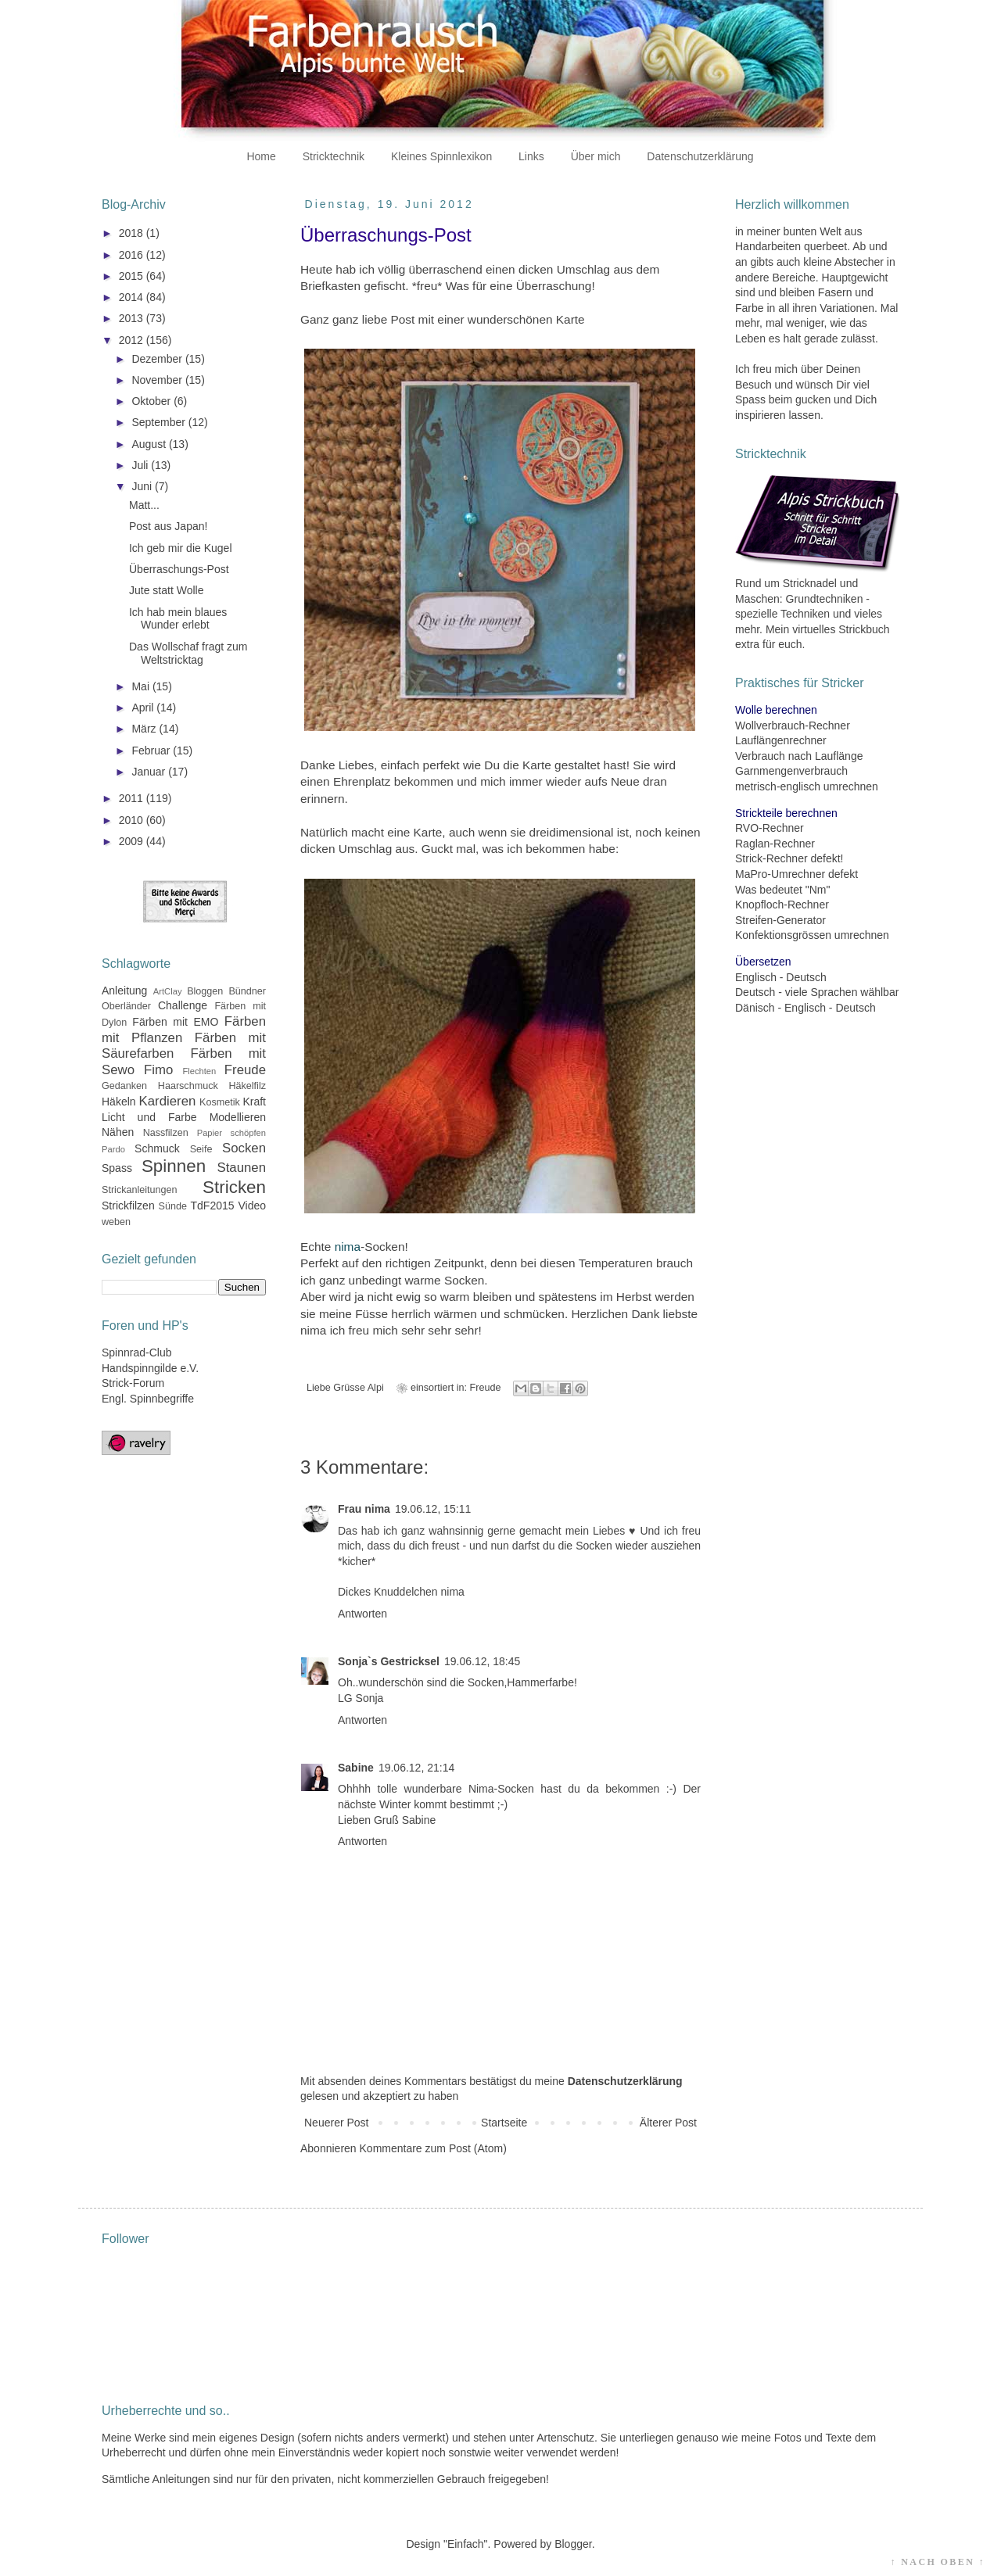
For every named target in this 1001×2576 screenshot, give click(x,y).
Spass (117, 1168)
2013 (132, 318)
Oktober (152, 401)
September (159, 422)
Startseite (504, 2122)
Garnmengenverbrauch (791, 771)
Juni (143, 486)
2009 (132, 841)
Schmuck (157, 1148)
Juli (141, 465)
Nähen (118, 1132)
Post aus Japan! (168, 526)
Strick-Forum (133, 1383)
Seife (201, 1149)
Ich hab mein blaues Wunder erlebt (178, 619)
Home (260, 156)
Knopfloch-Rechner (782, 904)
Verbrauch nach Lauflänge (799, 756)
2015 (132, 276)
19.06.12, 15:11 (433, 1509)
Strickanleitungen (140, 1189)
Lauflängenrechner (781, 740)
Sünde (173, 1206)
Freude (485, 1387)
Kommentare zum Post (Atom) (433, 2148)
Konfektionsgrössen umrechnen (812, 935)
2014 (132, 297)
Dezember (158, 359)
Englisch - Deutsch (781, 977)
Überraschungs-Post (179, 569)
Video (252, 1205)
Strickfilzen (128, 1205)
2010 (132, 820)
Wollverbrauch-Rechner (792, 725)
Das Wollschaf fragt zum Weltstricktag (188, 653)
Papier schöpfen (231, 1133)
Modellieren (238, 1117)
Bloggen (205, 991)
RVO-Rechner (769, 828)
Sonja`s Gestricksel (389, 1661)
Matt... (144, 505)
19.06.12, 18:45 (482, 1661)
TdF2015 (213, 1205)
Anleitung (124, 990)
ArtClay (167, 991)
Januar (149, 771)
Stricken (234, 1187)
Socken (244, 1148)
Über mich (596, 156)
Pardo (113, 1149)
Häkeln (119, 1101)
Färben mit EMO (175, 1022)
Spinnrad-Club (137, 1352)
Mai (141, 686)
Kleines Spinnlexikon (441, 156)
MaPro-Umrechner (780, 874)
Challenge (182, 1005)
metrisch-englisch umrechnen (806, 786)
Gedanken (124, 1085)
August (149, 444)
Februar (152, 750)
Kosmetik (219, 1102)
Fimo (158, 1069)
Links (531, 156)
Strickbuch (863, 629)
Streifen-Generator (780, 920)
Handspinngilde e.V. (150, 1368)
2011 (132, 798)
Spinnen (174, 1166)
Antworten (362, 1613)
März (145, 728)
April (143, 707)
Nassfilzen (165, 1132)
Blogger (572, 2544)
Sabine (356, 1767)
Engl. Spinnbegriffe (148, 1398)
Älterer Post (668, 2122)
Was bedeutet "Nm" (782, 889)
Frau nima (364, 1509)
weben (116, 1221)
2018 (132, 233)
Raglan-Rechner (775, 843)
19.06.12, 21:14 (416, 1767)
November (158, 380)
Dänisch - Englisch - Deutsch (805, 1007)
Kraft (254, 1101)
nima (348, 1246)
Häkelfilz (247, 1085)
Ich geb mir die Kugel (180, 548)
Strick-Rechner (771, 858)
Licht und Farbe (149, 1117)
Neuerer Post (336, 2122)
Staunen (241, 1167)
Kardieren (167, 1101)
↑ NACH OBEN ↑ (937, 2561)
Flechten (199, 1071)
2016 (132, 255)
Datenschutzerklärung (700, 156)
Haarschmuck (188, 1085)
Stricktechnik (333, 156)
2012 (132, 340)
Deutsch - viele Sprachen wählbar (817, 992)
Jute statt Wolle (166, 590)
